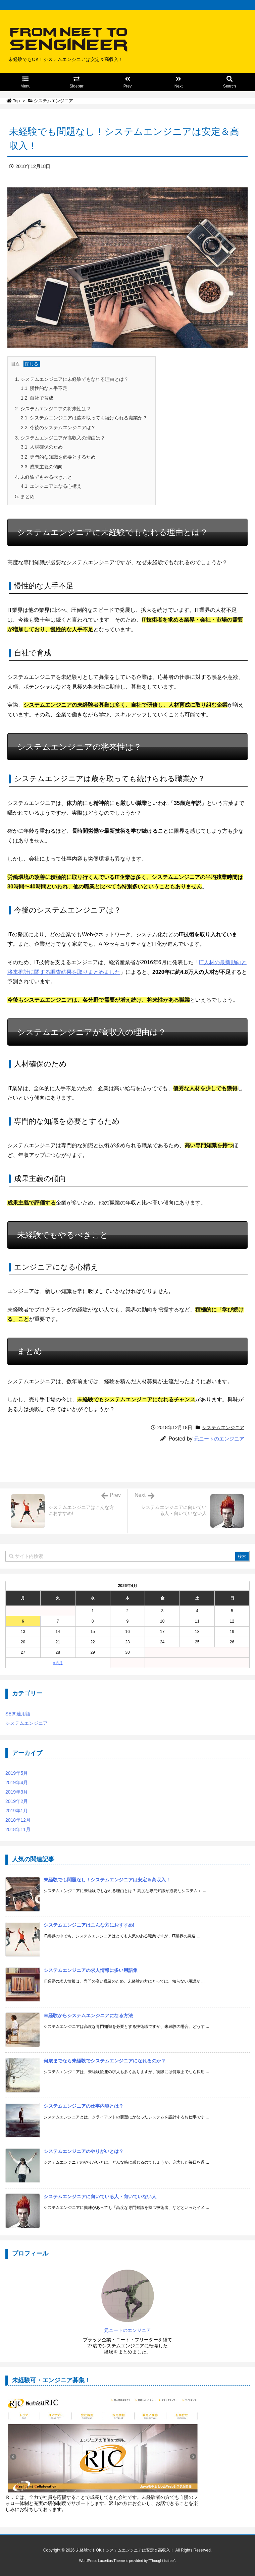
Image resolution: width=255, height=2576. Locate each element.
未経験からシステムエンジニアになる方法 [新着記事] (88, 2015)
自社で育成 (37, 398)
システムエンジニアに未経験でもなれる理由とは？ (72, 379)
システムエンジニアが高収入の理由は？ (60, 438)
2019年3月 (16, 1792)
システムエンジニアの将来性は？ (53, 408)
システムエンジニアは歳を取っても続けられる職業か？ (84, 417)
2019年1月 (16, 1810)
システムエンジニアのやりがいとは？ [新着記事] (83, 2151)
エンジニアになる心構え (51, 486)
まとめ (25, 496)
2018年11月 (18, 1829)
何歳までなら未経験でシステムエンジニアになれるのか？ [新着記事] (105, 2060)
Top (16, 100)
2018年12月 (18, 1820)
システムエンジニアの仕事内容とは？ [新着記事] (83, 2106)
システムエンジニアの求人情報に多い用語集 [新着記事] (91, 1970)
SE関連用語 (18, 1713)
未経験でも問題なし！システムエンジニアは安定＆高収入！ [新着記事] (107, 1879)
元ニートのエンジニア (219, 1439)
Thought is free (161, 2561)
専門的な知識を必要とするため (58, 457)
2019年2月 (16, 1801)
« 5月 (58, 1662)
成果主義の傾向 (42, 466)
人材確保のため (42, 447)
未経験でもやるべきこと (43, 477)
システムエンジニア (53, 100)
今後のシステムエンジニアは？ (58, 427)
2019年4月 (16, 1782)
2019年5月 (16, 1773)
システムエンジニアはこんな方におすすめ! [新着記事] (89, 1925)
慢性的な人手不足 (44, 388)
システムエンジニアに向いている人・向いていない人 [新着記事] (100, 2196)
